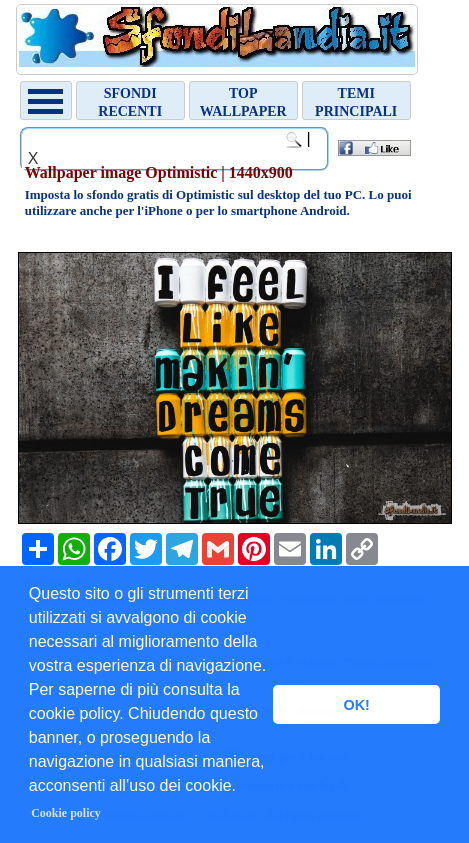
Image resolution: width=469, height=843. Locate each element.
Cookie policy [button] (66, 813)
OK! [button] (356, 705)
